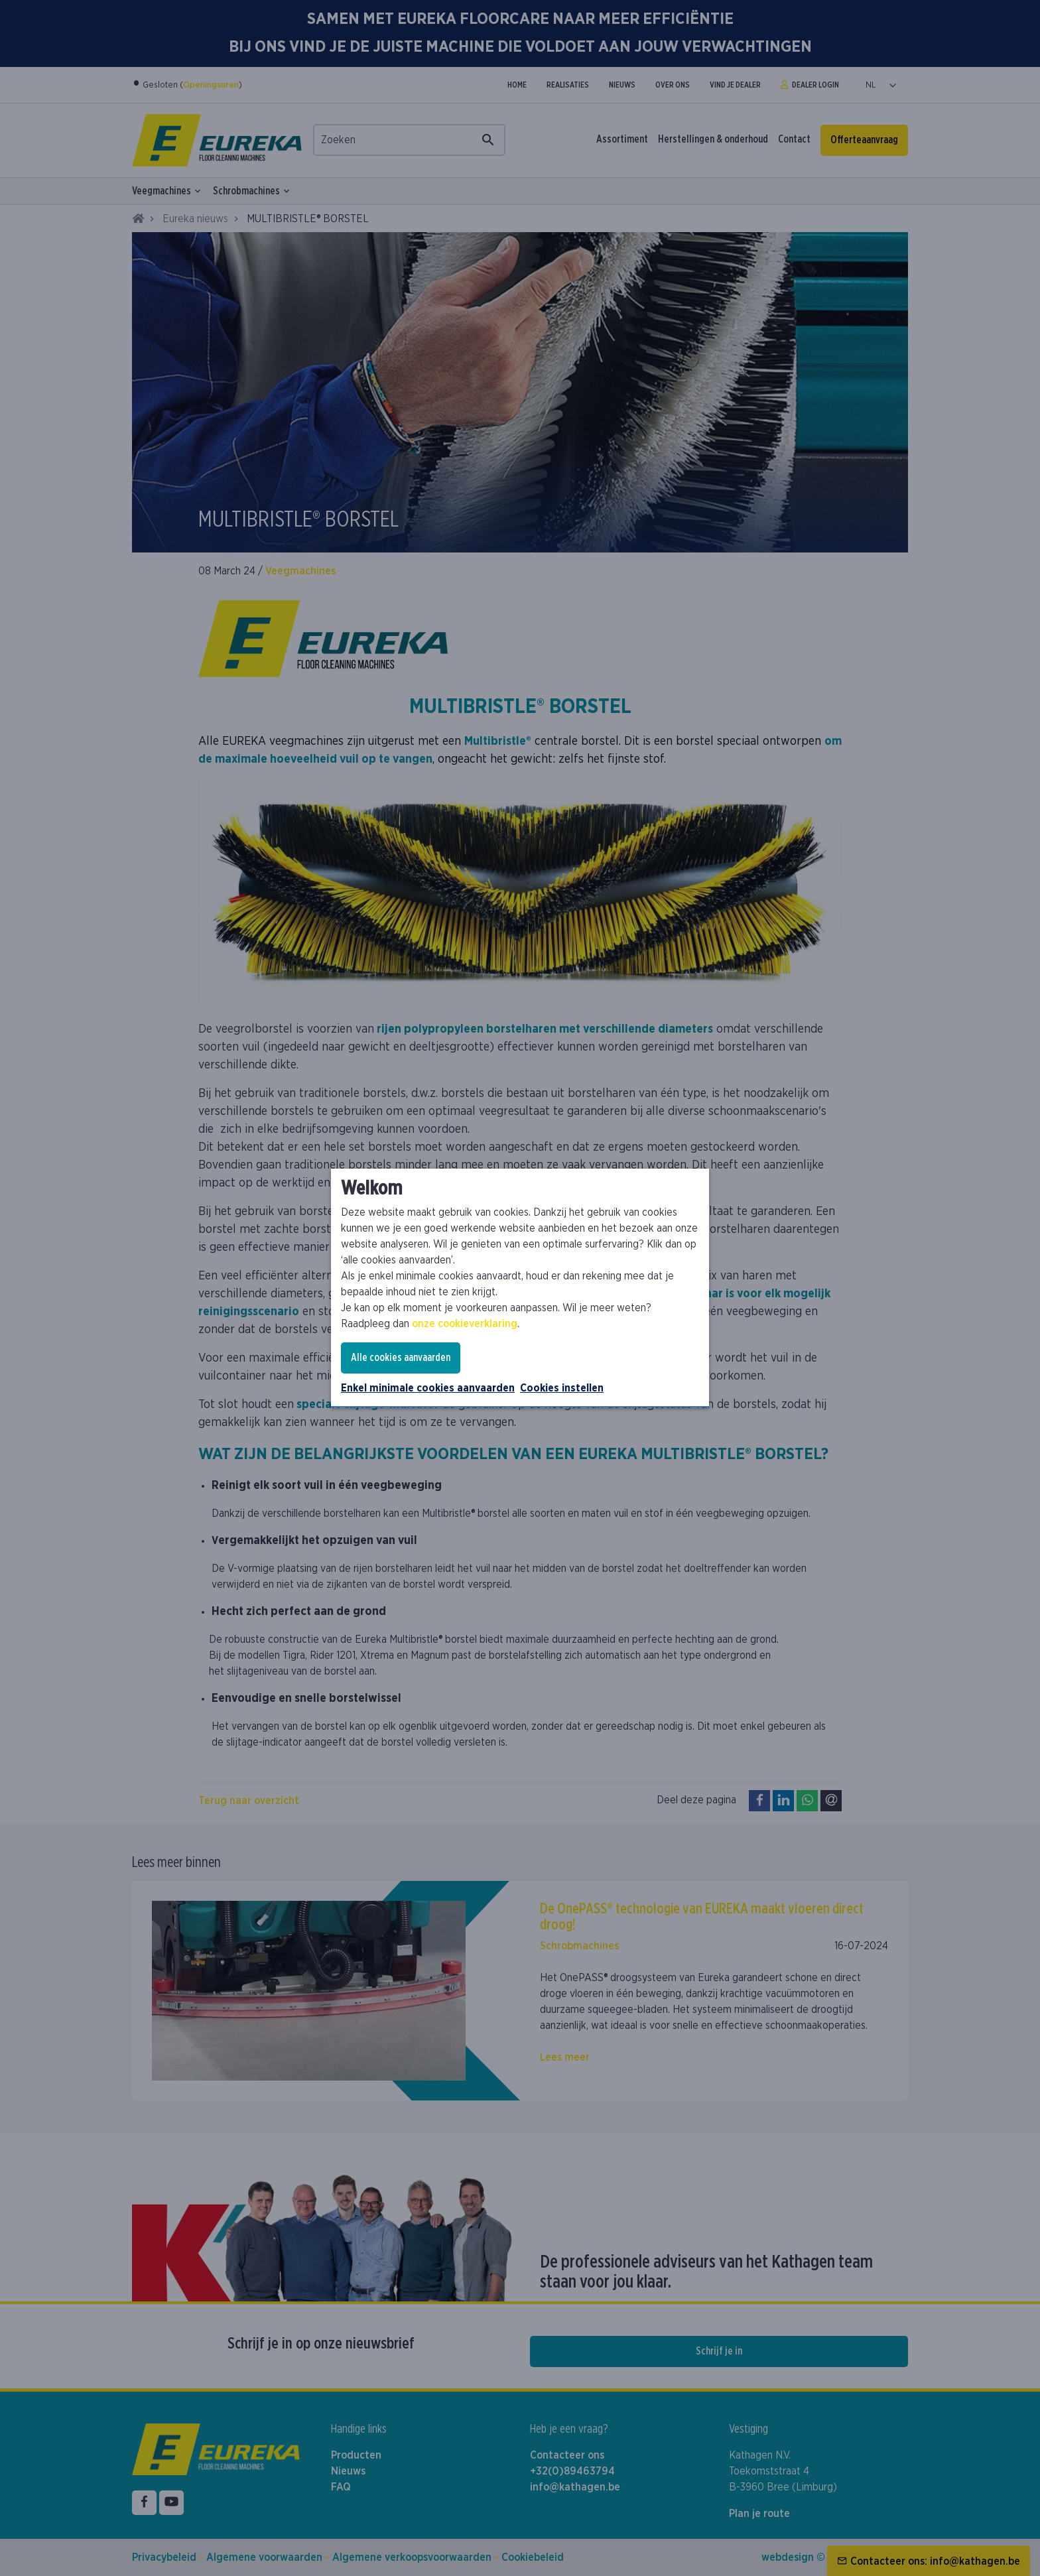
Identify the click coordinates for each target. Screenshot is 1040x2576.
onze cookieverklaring (464, 1324)
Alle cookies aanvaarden (400, 1357)
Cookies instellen (562, 1388)
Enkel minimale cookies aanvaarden (428, 1388)
